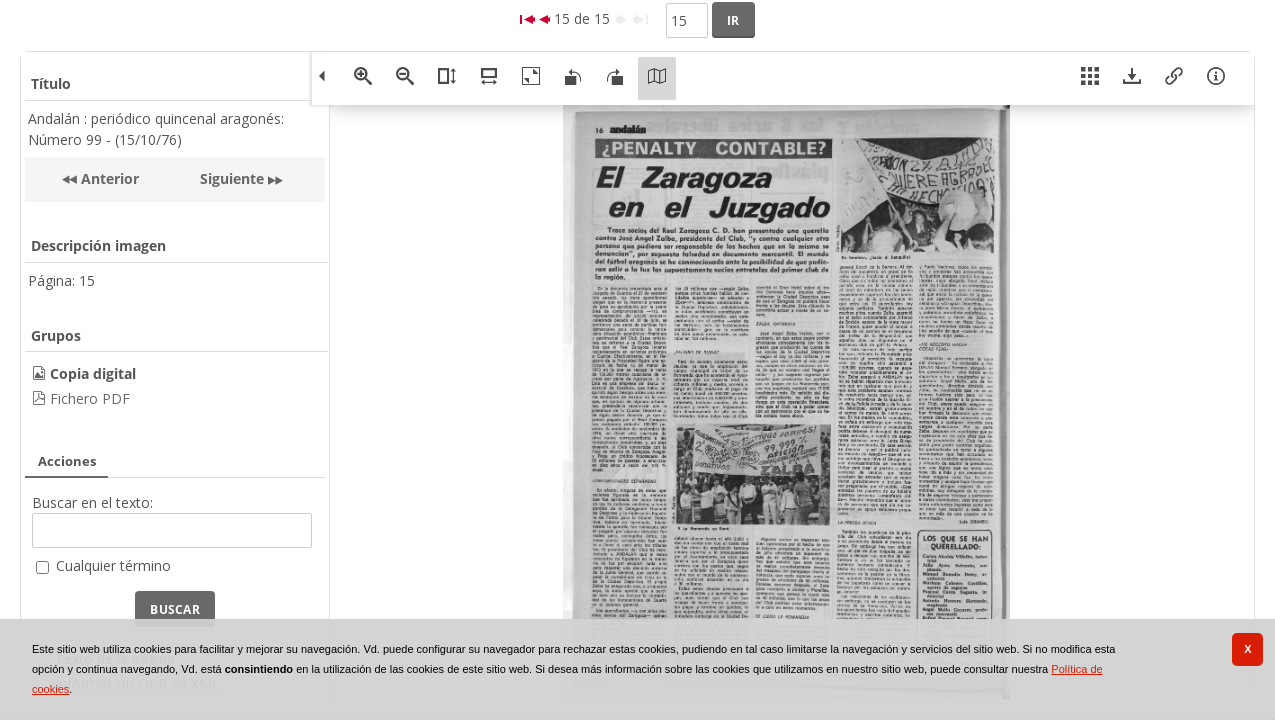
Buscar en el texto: (92, 502)
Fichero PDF (90, 398)
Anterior (108, 178)
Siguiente (232, 178)
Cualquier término (113, 565)
